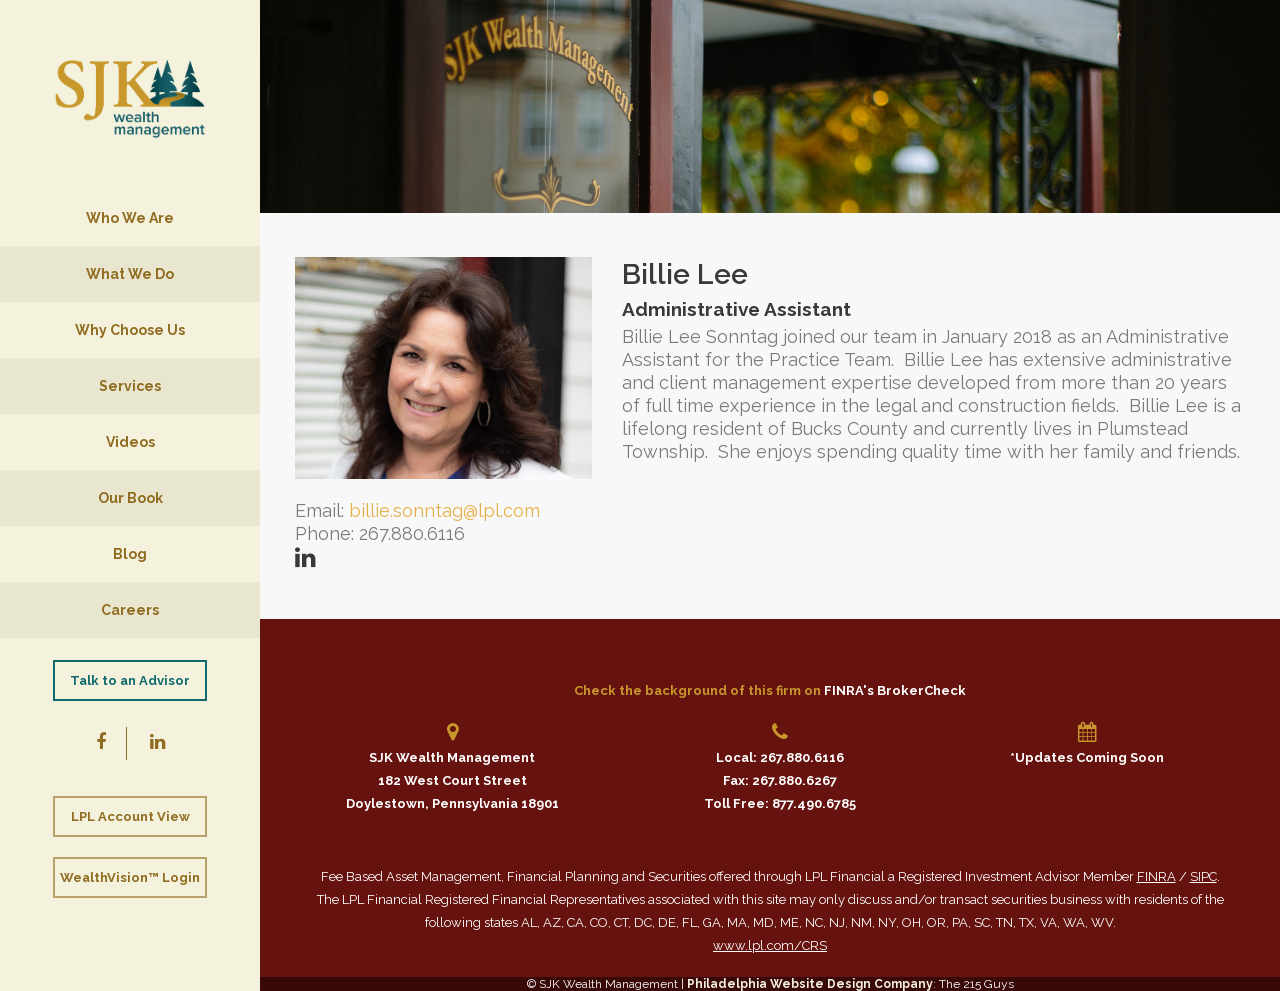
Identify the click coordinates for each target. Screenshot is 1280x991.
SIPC (1203, 876)
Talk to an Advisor (130, 680)
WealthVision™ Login (130, 877)
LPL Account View (130, 816)
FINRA (1156, 876)
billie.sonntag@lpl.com (444, 510)
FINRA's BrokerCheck (895, 690)
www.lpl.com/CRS (770, 945)
